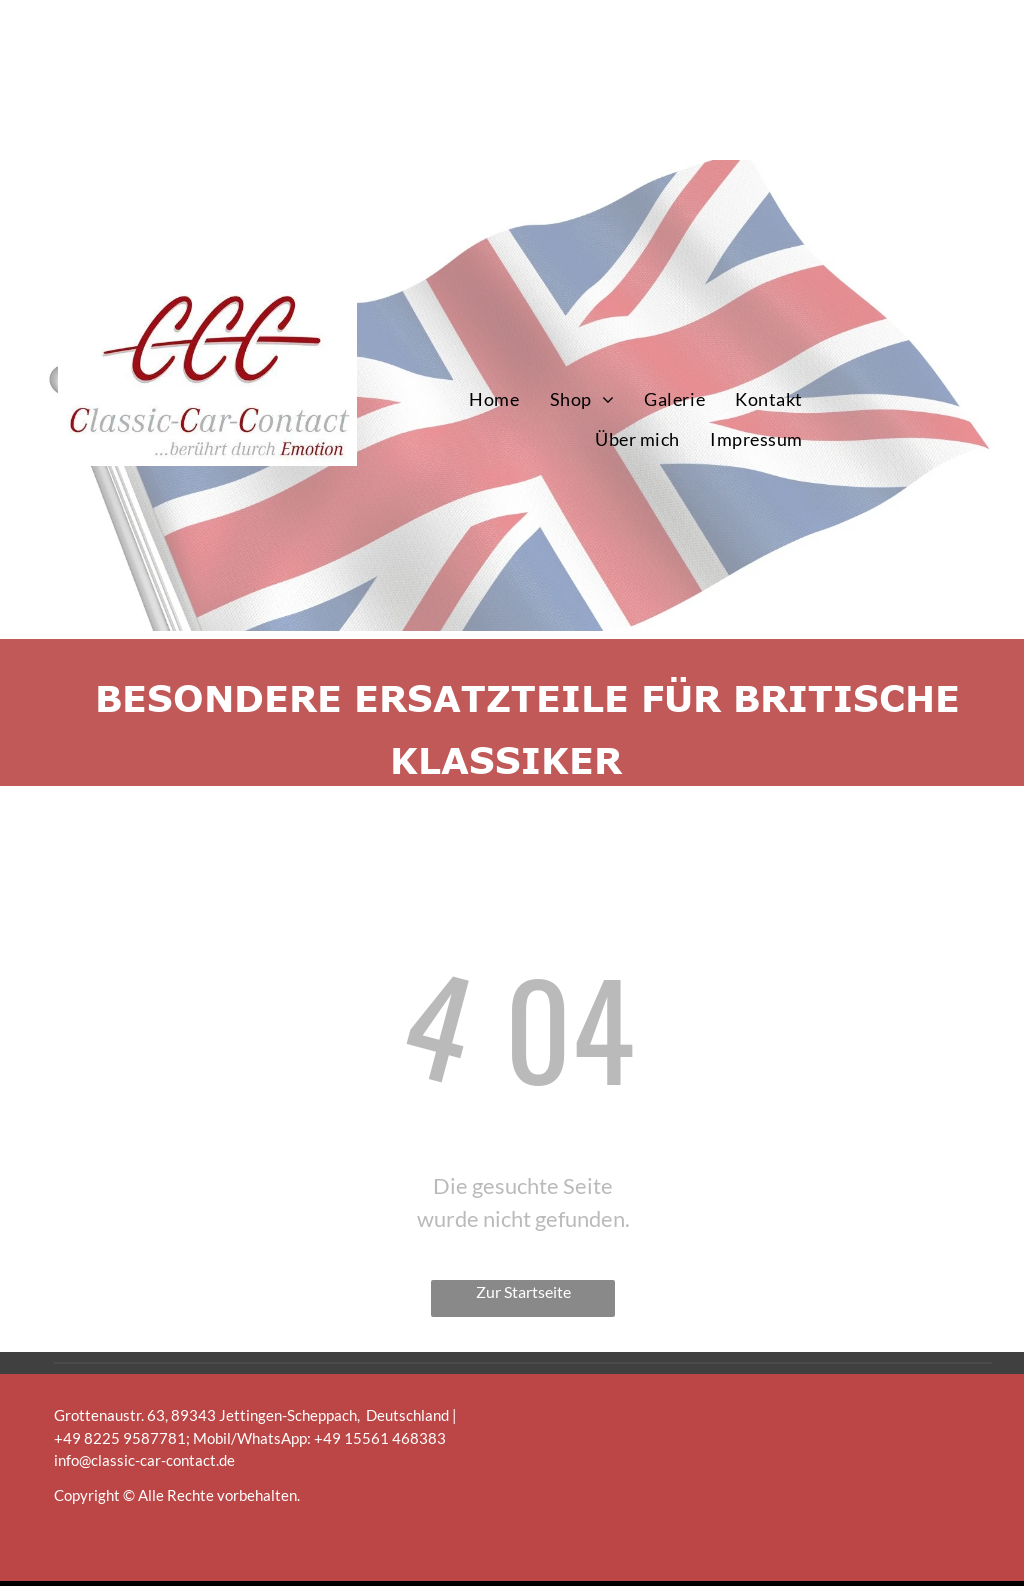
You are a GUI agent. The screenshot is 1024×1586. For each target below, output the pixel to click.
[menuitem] (494, 400)
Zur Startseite (523, 1291)
